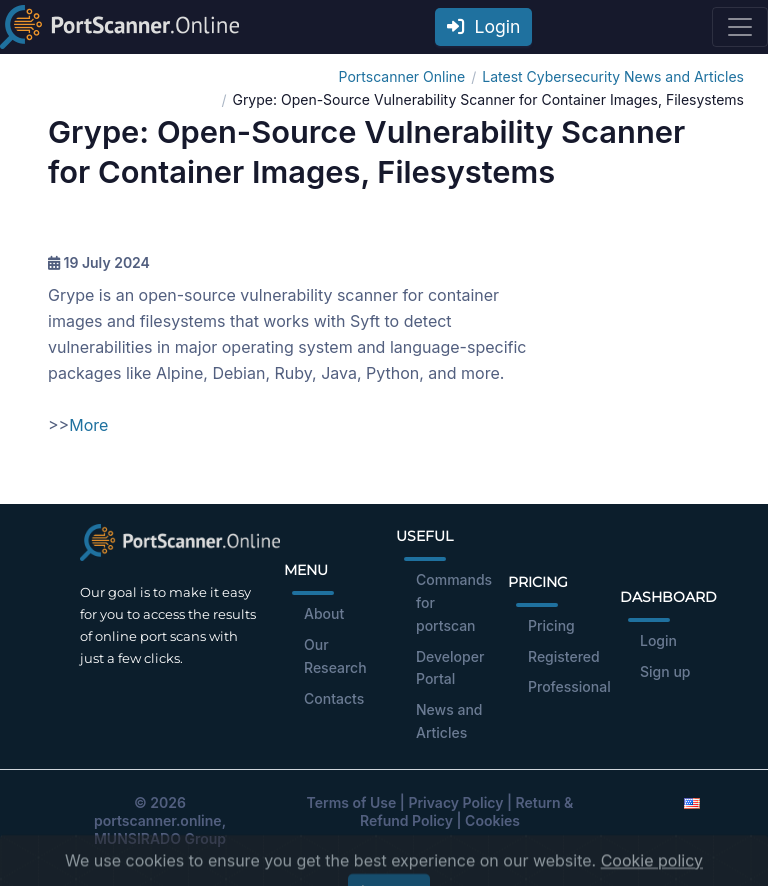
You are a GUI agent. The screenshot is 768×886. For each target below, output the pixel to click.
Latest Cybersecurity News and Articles (613, 76)
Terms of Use (352, 802)
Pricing (551, 625)
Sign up (665, 671)
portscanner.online (158, 820)
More (88, 425)
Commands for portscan (454, 602)
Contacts (334, 698)
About (324, 613)
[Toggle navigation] (740, 27)
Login (484, 26)
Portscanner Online (402, 76)
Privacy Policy (455, 802)
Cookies (492, 820)
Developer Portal (450, 668)
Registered (564, 656)
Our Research (335, 656)
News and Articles (449, 721)
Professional (569, 686)
